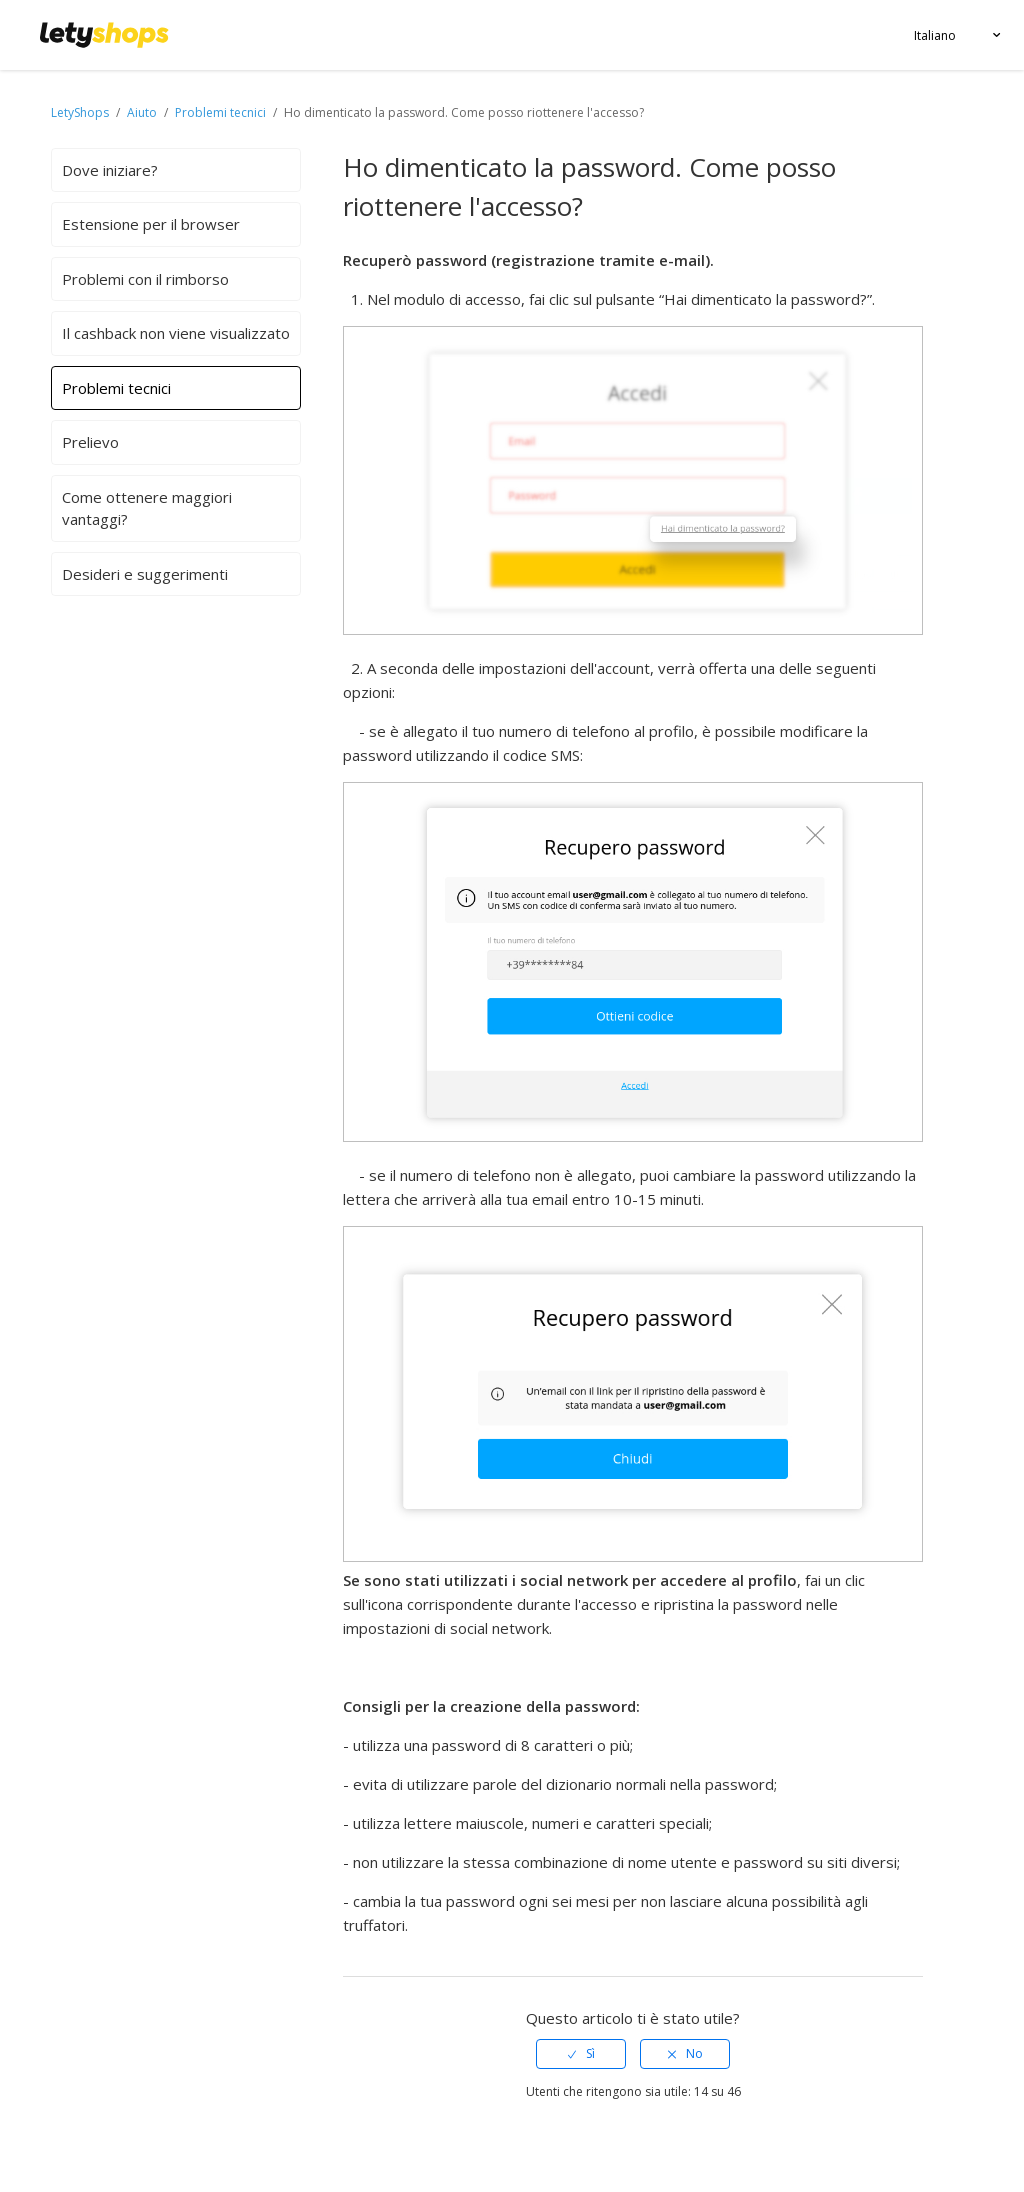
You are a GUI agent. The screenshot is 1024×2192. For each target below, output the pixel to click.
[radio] (581, 2054)
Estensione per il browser (151, 224)
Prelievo (90, 442)
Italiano (935, 35)
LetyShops (80, 112)
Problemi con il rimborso (145, 279)
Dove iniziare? (110, 170)
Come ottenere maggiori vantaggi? (147, 508)
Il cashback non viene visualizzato (176, 333)
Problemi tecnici (220, 112)
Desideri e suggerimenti (145, 574)
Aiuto (143, 112)
